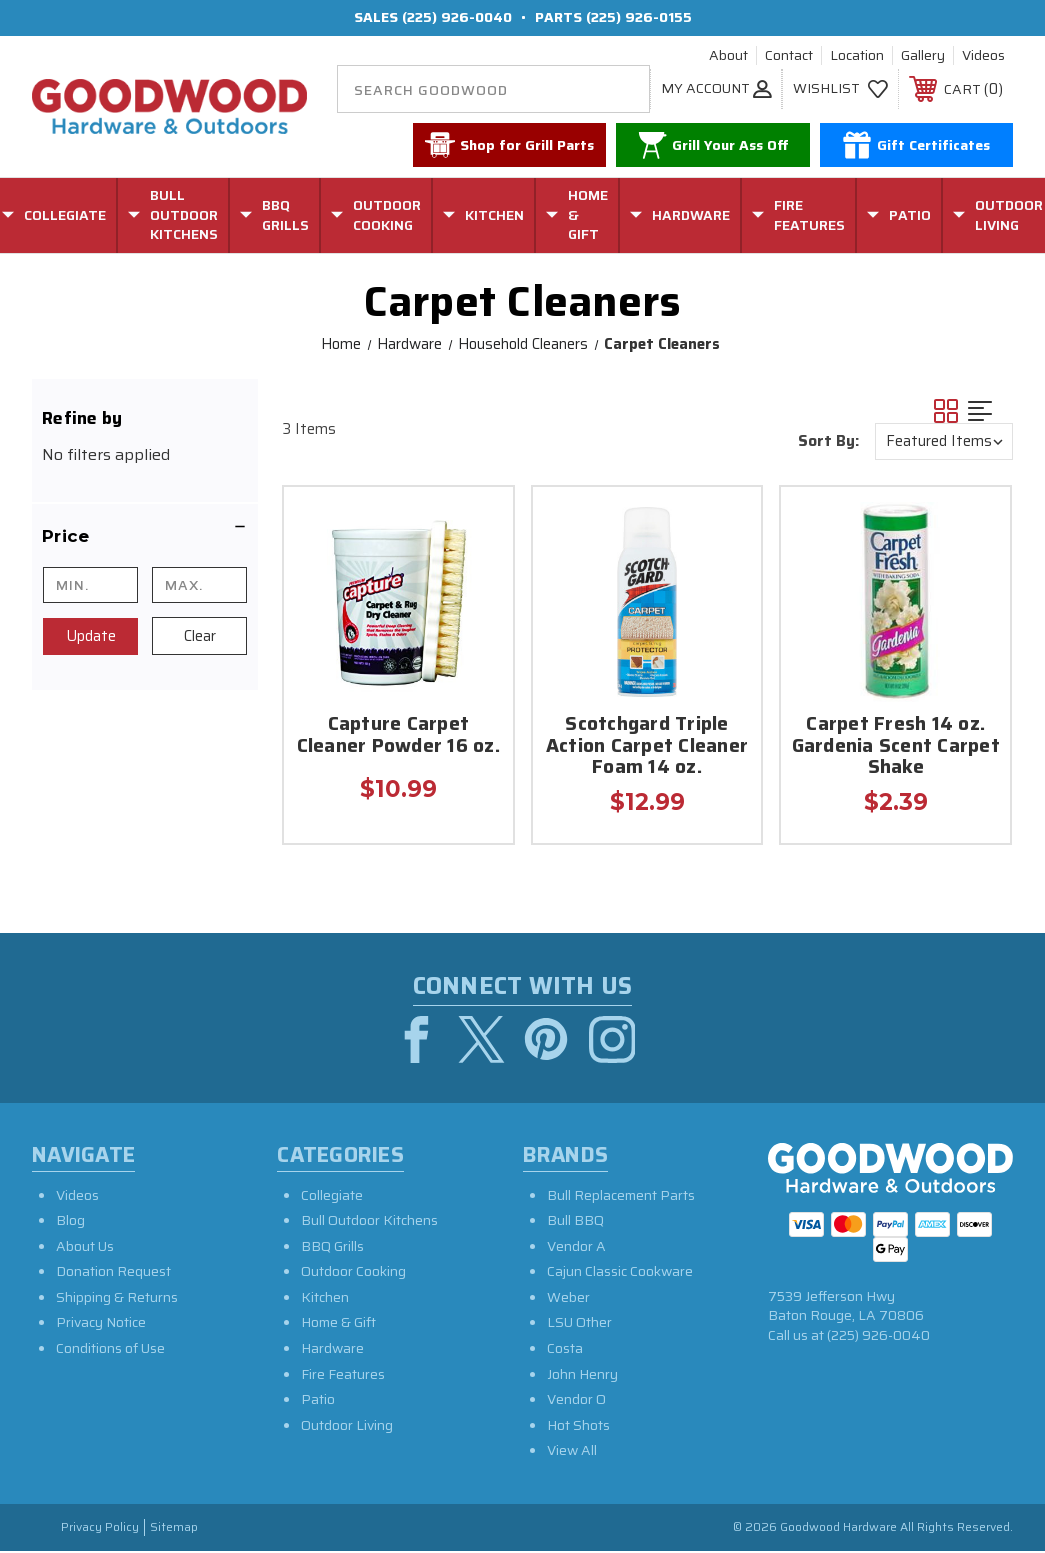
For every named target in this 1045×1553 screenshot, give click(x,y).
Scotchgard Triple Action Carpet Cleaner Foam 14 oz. (647, 747)
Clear (200, 636)
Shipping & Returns (117, 1300)
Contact (789, 56)
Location (857, 56)
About (728, 56)
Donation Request (113, 1274)
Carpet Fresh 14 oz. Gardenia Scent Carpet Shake (896, 747)
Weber (568, 1300)
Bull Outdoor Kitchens (369, 1223)
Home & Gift (338, 1325)
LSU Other (579, 1325)
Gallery (923, 56)
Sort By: (828, 441)
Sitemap (174, 1530)
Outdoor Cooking (353, 1274)
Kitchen (325, 1300)
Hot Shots (578, 1428)
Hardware (332, 1351)
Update (91, 636)
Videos (983, 56)
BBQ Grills (332, 1249)
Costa (565, 1351)
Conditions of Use (110, 1351)
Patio (318, 1402)
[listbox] (944, 441)
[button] (145, 536)
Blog (70, 1223)
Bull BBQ (575, 1223)
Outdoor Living (347, 1428)
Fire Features (343, 1377)
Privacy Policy (100, 1530)
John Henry (582, 1377)
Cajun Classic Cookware (620, 1274)
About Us (85, 1249)
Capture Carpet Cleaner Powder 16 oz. (398, 736)
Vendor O (576, 1402)
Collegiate (332, 1197)
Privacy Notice (101, 1325)
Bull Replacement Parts (621, 1197)
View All (572, 1453)
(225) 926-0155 (639, 17)
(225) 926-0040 (457, 17)
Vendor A (576, 1249)
